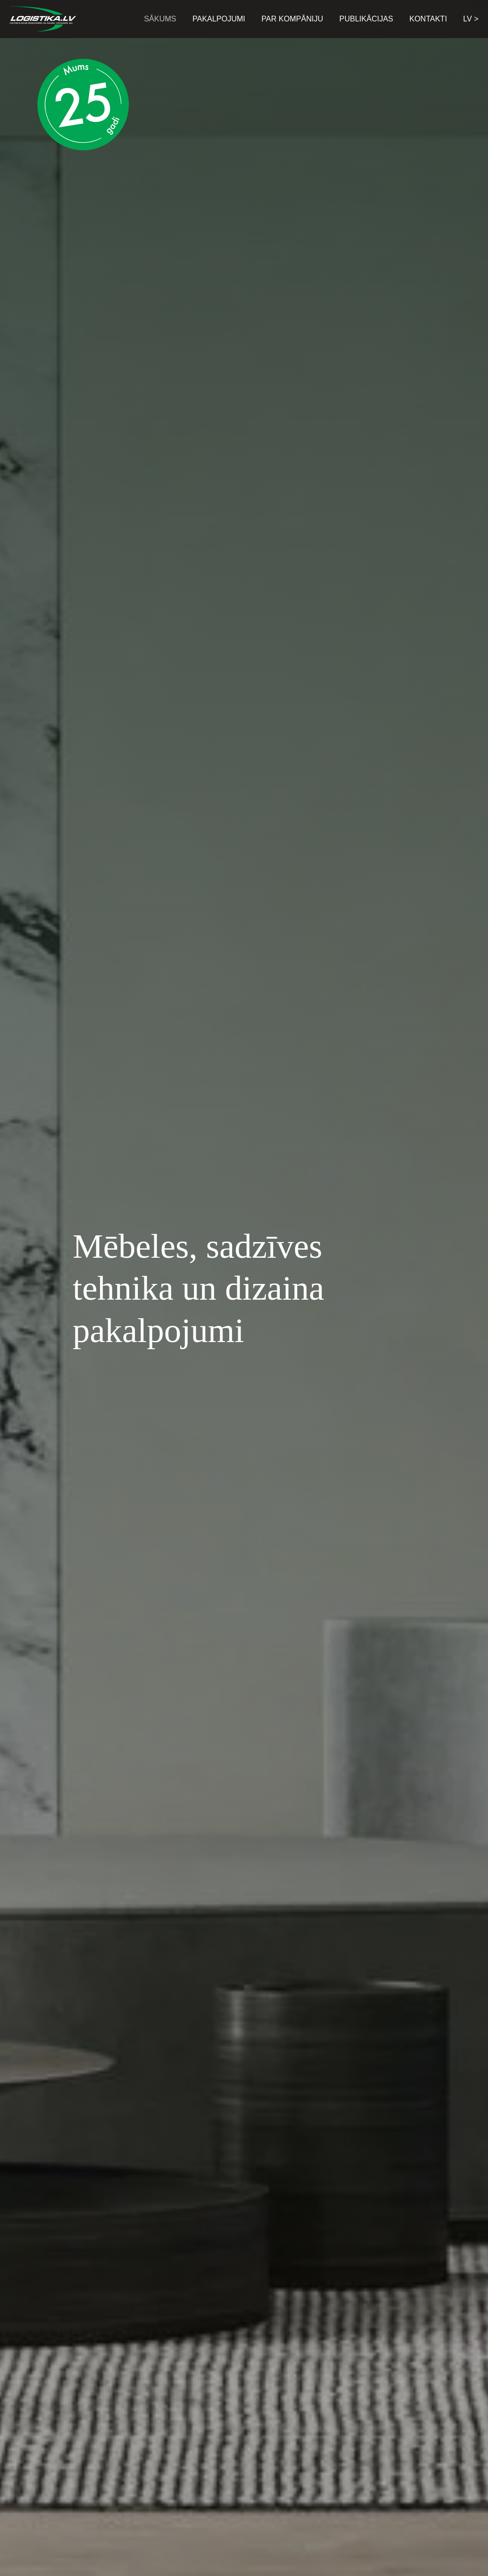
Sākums (160, 19)
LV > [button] (470, 19)
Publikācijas (366, 19)
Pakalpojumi (219, 19)
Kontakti (428, 19)
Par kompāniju (293, 19)
